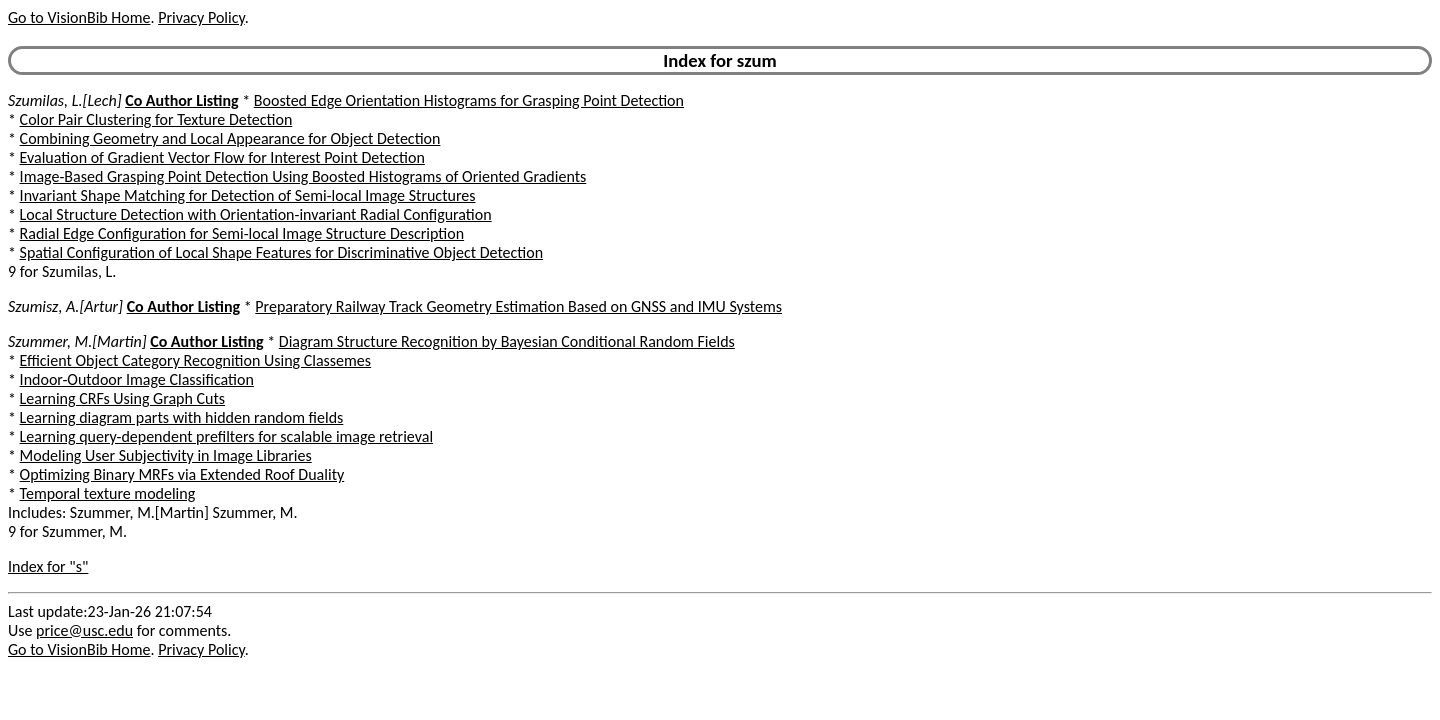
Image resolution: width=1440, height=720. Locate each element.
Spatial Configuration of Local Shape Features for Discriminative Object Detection (281, 252)
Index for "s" (48, 566)
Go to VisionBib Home (79, 17)
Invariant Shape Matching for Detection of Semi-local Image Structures (248, 195)
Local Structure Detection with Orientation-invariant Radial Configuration (256, 214)
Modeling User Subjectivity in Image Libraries (166, 455)
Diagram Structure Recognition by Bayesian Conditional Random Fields (507, 341)
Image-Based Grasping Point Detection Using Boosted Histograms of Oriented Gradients (303, 176)
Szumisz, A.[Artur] (65, 306)
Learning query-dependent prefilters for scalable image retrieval (226, 436)
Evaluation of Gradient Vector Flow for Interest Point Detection (222, 157)
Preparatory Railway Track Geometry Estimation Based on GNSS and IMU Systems (518, 306)
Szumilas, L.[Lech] (65, 100)
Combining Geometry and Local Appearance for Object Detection (230, 138)
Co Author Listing (181, 100)
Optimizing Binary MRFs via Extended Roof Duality (182, 474)
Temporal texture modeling (108, 493)
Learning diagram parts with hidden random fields (182, 417)
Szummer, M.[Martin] (77, 341)
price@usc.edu (84, 630)
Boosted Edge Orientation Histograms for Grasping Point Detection (469, 100)
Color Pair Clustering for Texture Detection (156, 119)
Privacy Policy (201, 17)
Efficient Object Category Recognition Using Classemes (195, 360)
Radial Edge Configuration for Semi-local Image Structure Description (242, 233)
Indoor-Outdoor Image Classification (137, 379)
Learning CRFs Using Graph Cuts (122, 398)
